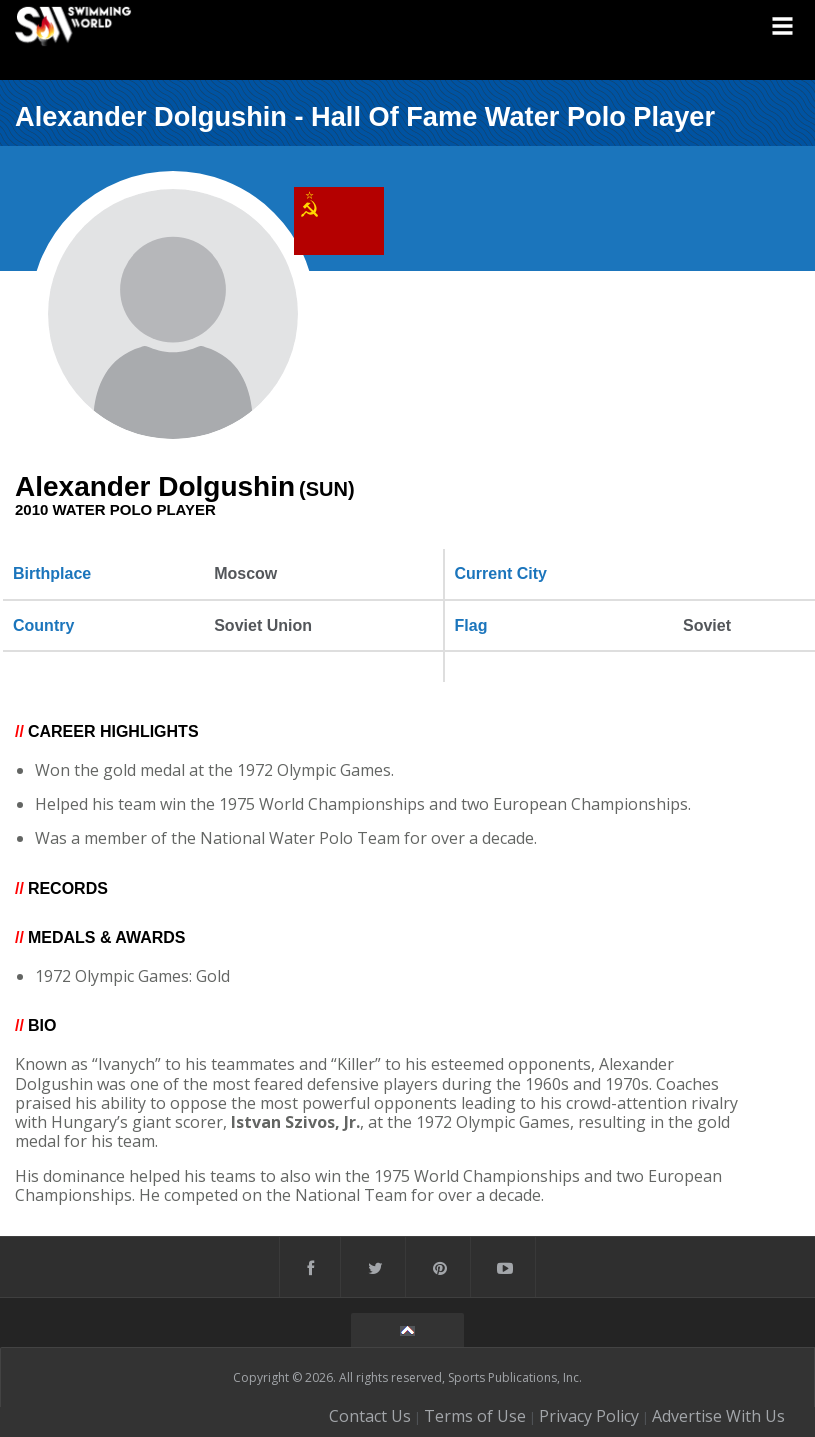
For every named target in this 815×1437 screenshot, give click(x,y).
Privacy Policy (589, 1416)
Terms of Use (475, 1416)
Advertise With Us (718, 1416)
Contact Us (370, 1416)
